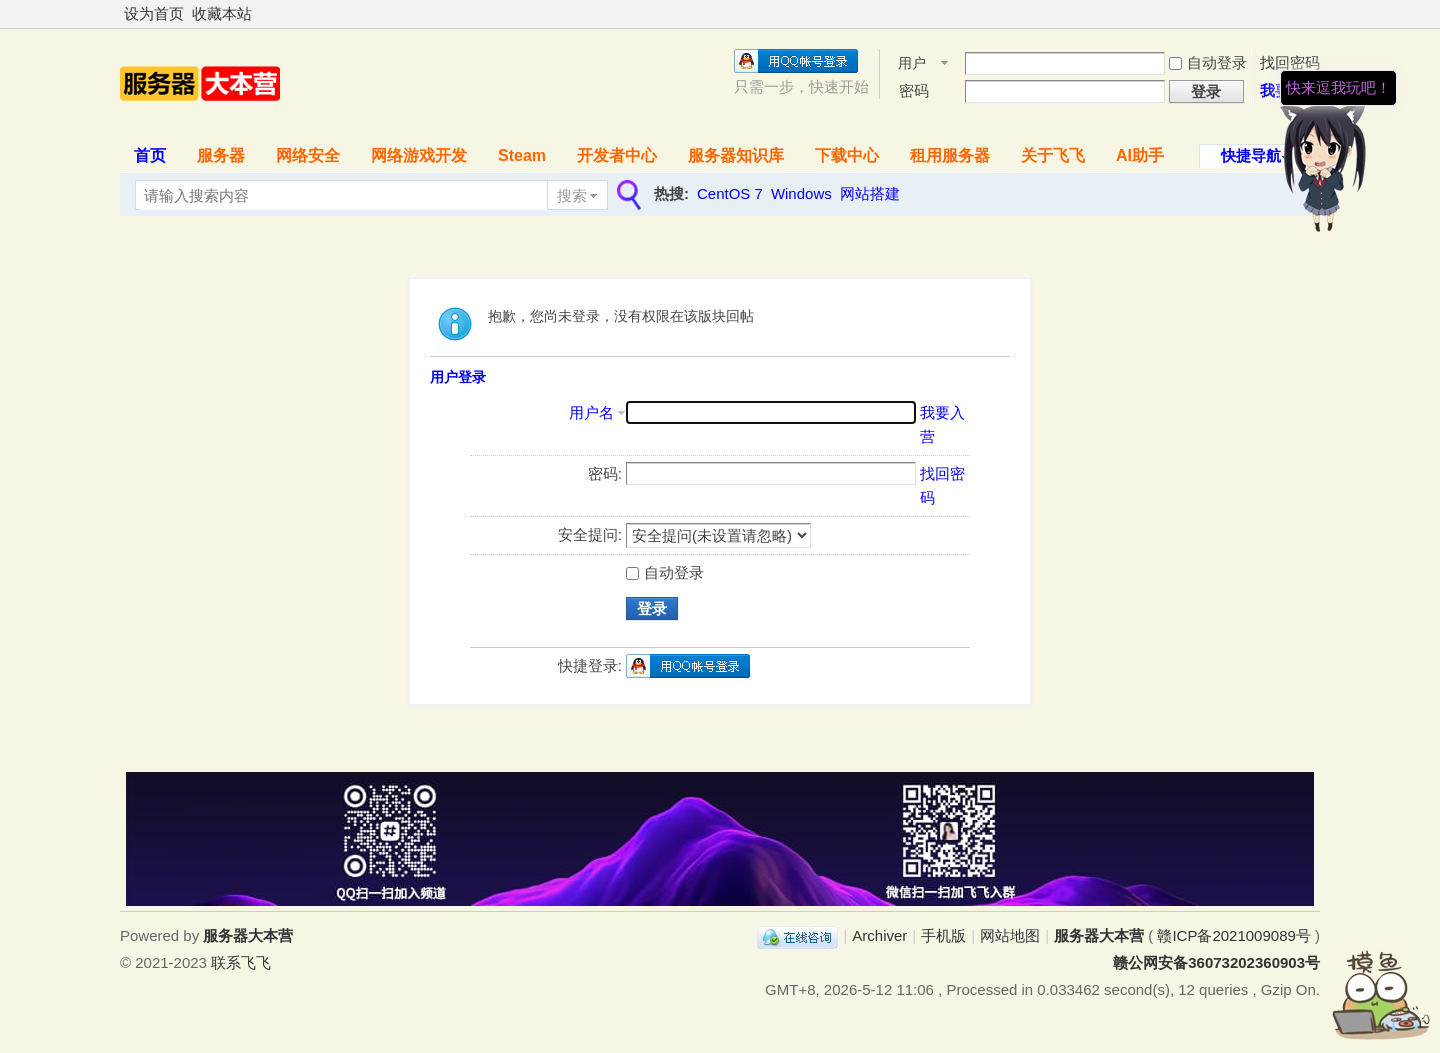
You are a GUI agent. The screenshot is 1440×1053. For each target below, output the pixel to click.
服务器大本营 (1099, 935)
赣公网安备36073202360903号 (1216, 962)
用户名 (912, 64)
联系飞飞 (241, 962)
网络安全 (308, 155)
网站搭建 (870, 193)
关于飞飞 (1053, 155)
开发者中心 (617, 155)
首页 (150, 155)
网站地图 (1010, 935)
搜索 (572, 195)
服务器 (221, 155)
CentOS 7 (730, 193)
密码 (914, 90)
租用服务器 (950, 155)
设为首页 (154, 13)
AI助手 (1140, 155)
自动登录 (665, 572)
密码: (605, 473)
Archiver (879, 935)
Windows (801, 193)
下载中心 (847, 155)
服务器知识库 (736, 155)
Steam (522, 155)
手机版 (943, 935)
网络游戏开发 (419, 155)
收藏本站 (222, 13)
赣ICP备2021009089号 (1233, 935)
